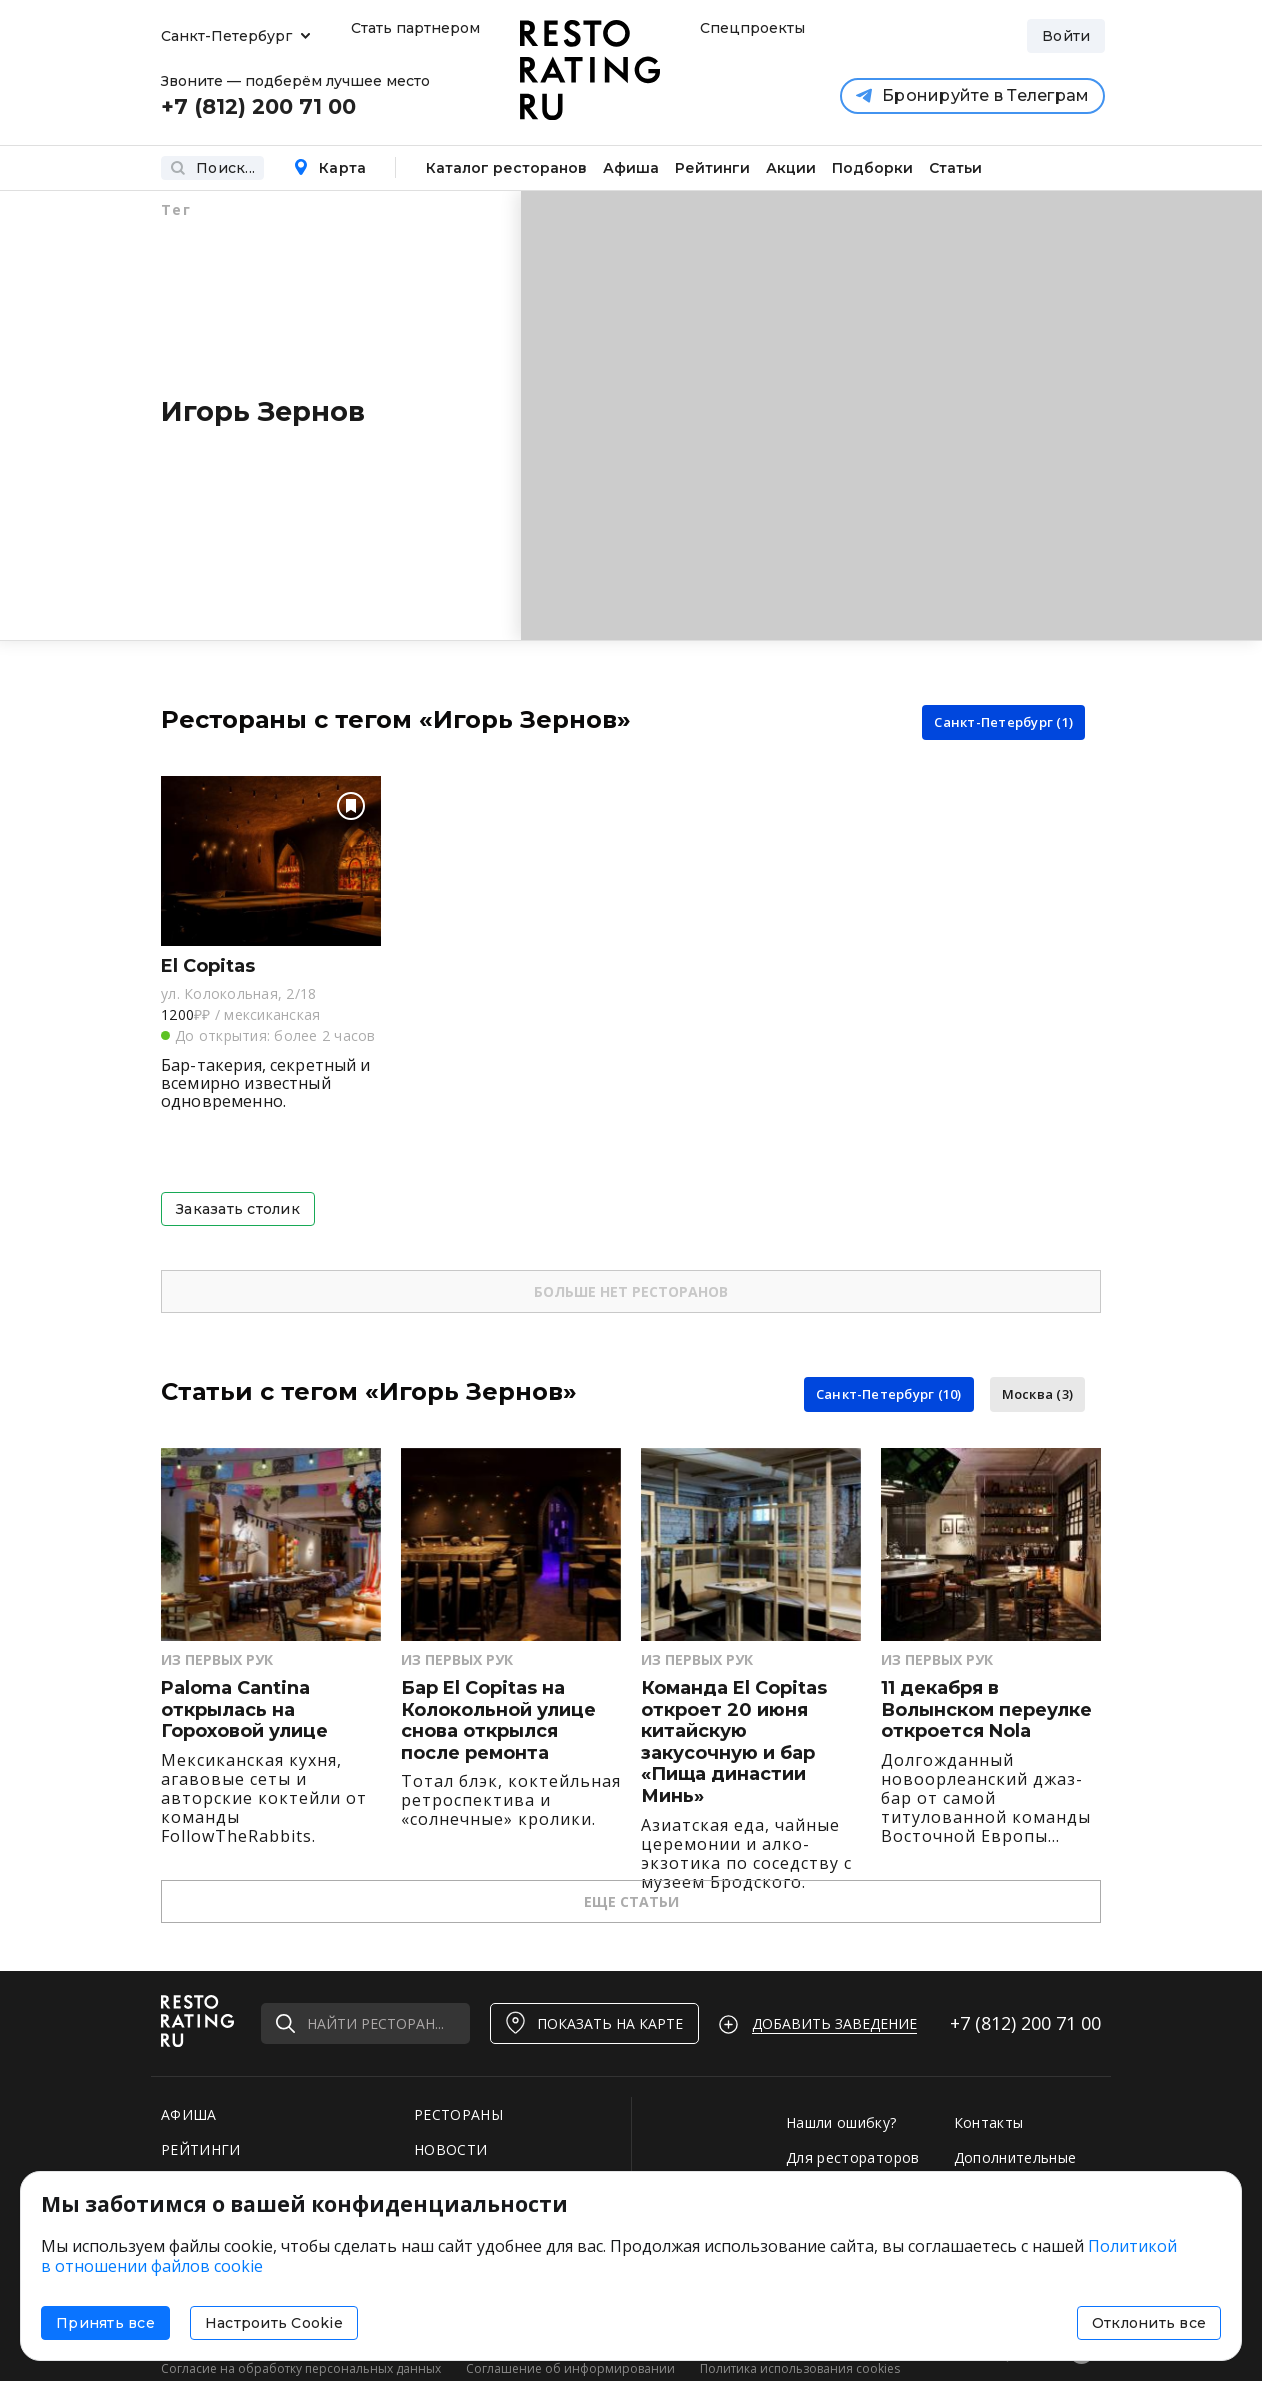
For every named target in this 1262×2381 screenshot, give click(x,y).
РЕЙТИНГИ (201, 2149)
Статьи (955, 168)
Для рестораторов (853, 2157)
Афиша (631, 168)
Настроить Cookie (274, 2323)
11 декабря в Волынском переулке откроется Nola (986, 1710)
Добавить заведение (834, 2023)
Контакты (989, 2122)
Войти (1066, 36)
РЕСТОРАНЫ (458, 2114)
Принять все (105, 2323)
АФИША (189, 2114)
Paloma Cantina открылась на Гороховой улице (244, 1710)
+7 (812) (1025, 2023)
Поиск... (212, 168)
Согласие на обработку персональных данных (301, 2368)
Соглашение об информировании (570, 2368)
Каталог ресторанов (506, 168)
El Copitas (208, 966)
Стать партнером (415, 28)
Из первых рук (217, 1659)
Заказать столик (238, 1209)
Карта (329, 168)
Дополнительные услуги (1015, 2167)
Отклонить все (1149, 2323)
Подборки (872, 168)
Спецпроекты (750, 28)
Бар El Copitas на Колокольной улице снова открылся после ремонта (498, 1721)
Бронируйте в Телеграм (972, 95)
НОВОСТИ (450, 2149)
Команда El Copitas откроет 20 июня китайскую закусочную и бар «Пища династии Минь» (734, 1742)
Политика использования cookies (800, 2368)
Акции (791, 168)
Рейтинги (712, 168)
